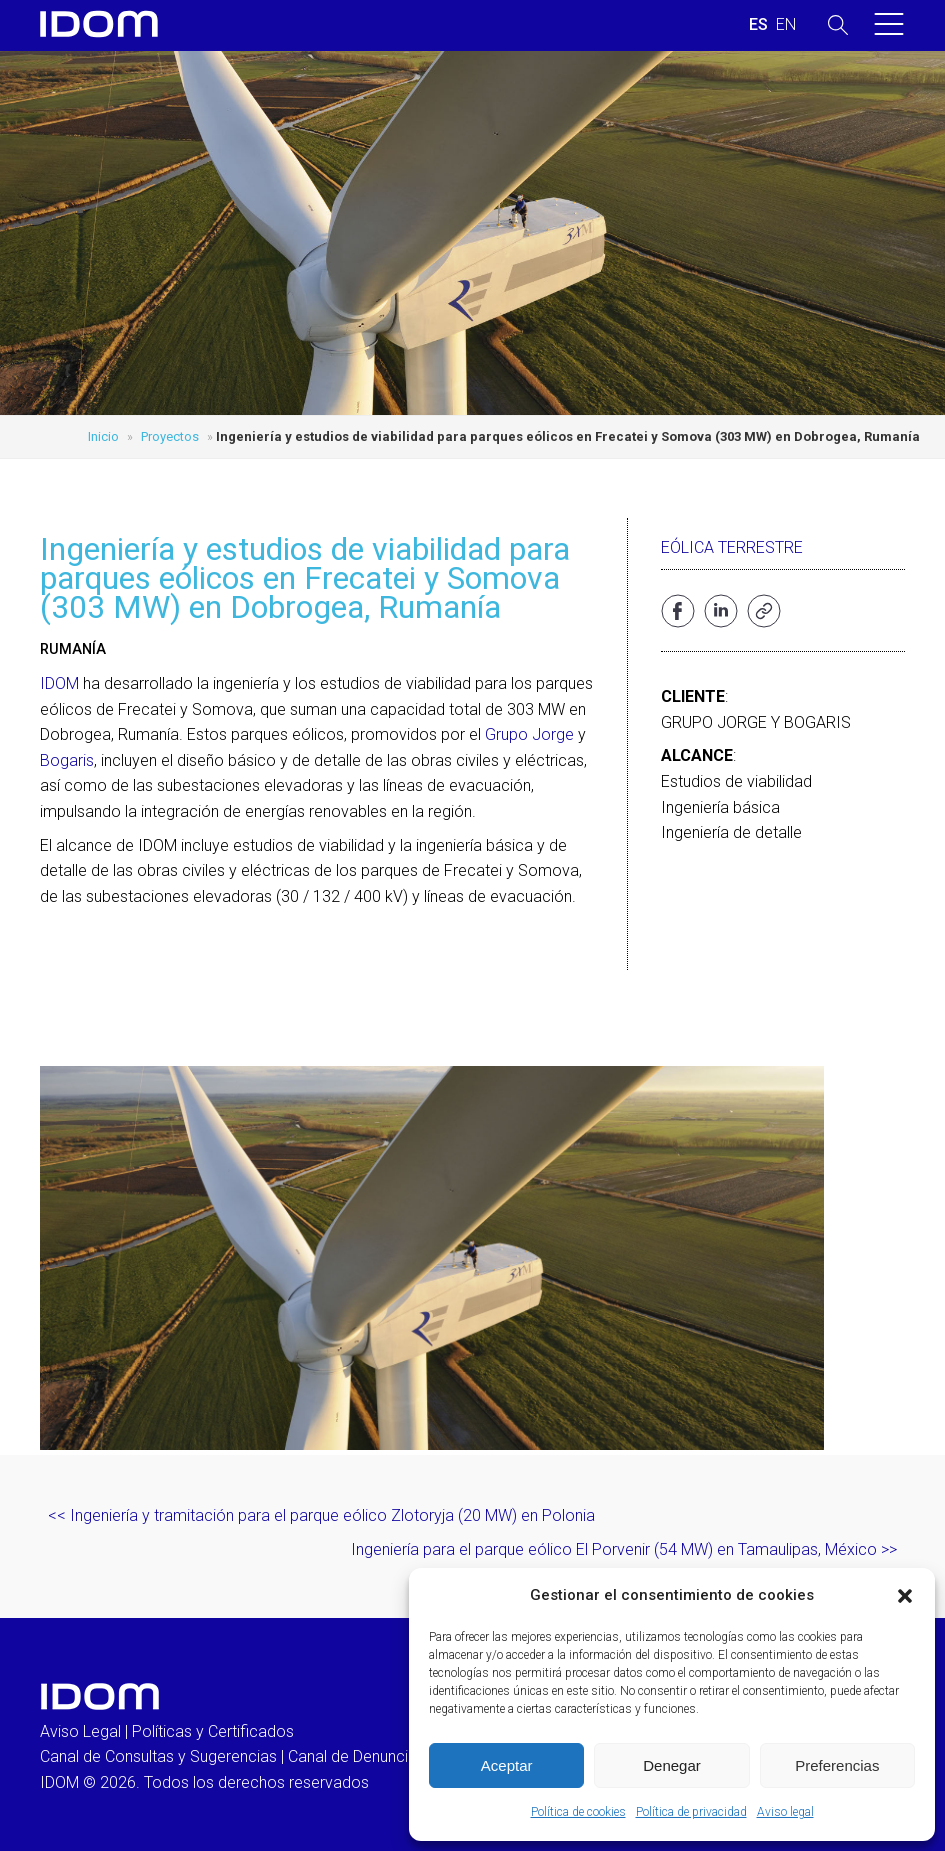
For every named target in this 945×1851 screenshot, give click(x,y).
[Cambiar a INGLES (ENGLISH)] (786, 25)
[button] (905, 1596)
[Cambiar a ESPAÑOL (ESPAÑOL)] (758, 25)
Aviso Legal (80, 1731)
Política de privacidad (691, 1812)
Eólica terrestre (732, 547)
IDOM (59, 683)
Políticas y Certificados (213, 1731)
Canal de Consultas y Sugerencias (158, 1756)
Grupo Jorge (529, 734)
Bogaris (67, 760)
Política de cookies (578, 1812)
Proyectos (170, 436)
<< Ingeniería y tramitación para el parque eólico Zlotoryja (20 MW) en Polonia (321, 1515)
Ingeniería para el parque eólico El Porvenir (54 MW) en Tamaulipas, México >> (624, 1549)
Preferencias (837, 1765)
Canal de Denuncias (356, 1756)
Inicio (103, 436)
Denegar (672, 1765)
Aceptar (507, 1765)
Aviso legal (785, 1812)
